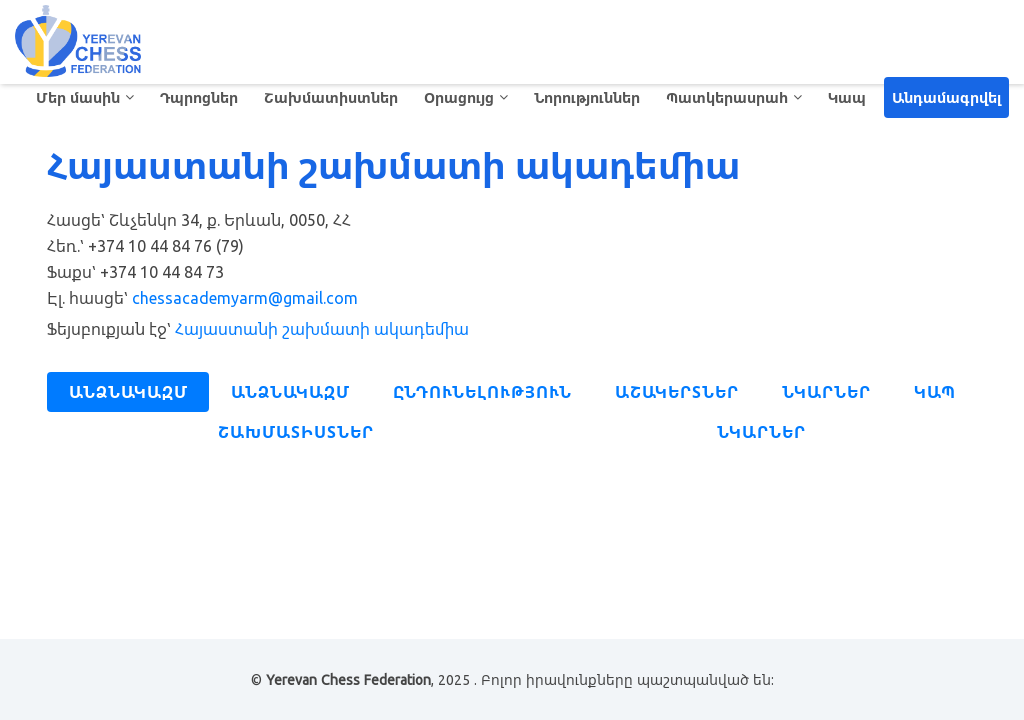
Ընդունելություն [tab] (482, 392)
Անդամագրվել (946, 97)
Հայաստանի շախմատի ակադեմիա (322, 329)
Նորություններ (587, 97)
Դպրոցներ (199, 97)
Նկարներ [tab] (826, 392)
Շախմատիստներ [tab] (296, 432)
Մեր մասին (78, 97)
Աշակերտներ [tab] (677, 392)
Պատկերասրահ (727, 97)
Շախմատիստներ (331, 97)
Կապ (847, 97)
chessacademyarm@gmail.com (245, 298)
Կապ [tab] (935, 392)
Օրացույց (459, 97)
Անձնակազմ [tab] (128, 392)
